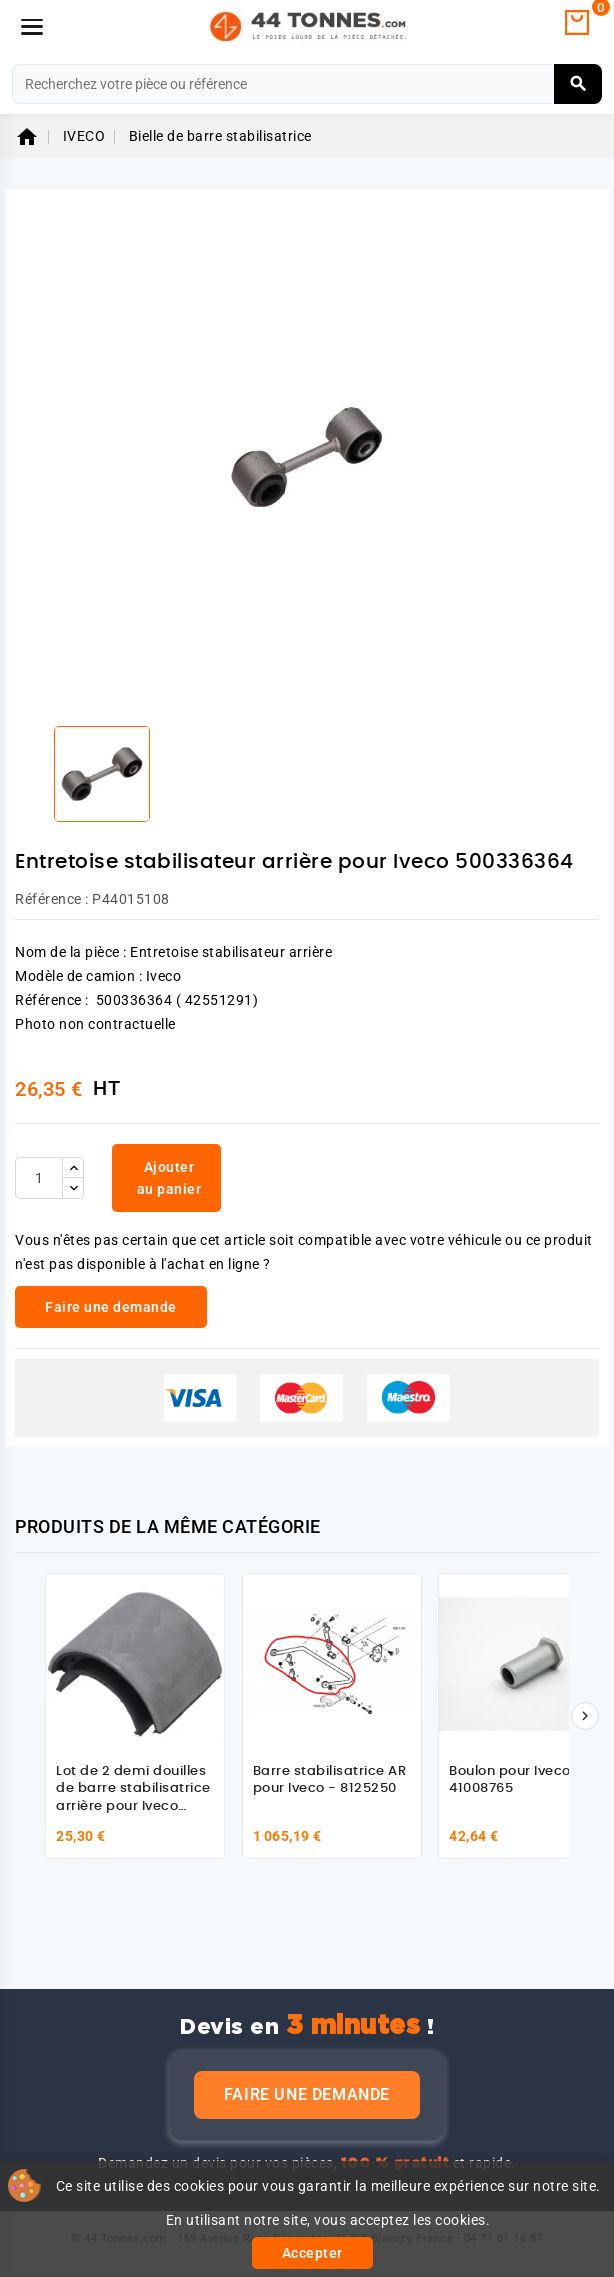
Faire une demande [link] (111, 1307)
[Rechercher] (307, 84)
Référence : (52, 899)
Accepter (312, 2253)
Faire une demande (307, 2094)
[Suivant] (585, 1716)
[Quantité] (39, 1178)
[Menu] (32, 27)
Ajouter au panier (169, 1178)
